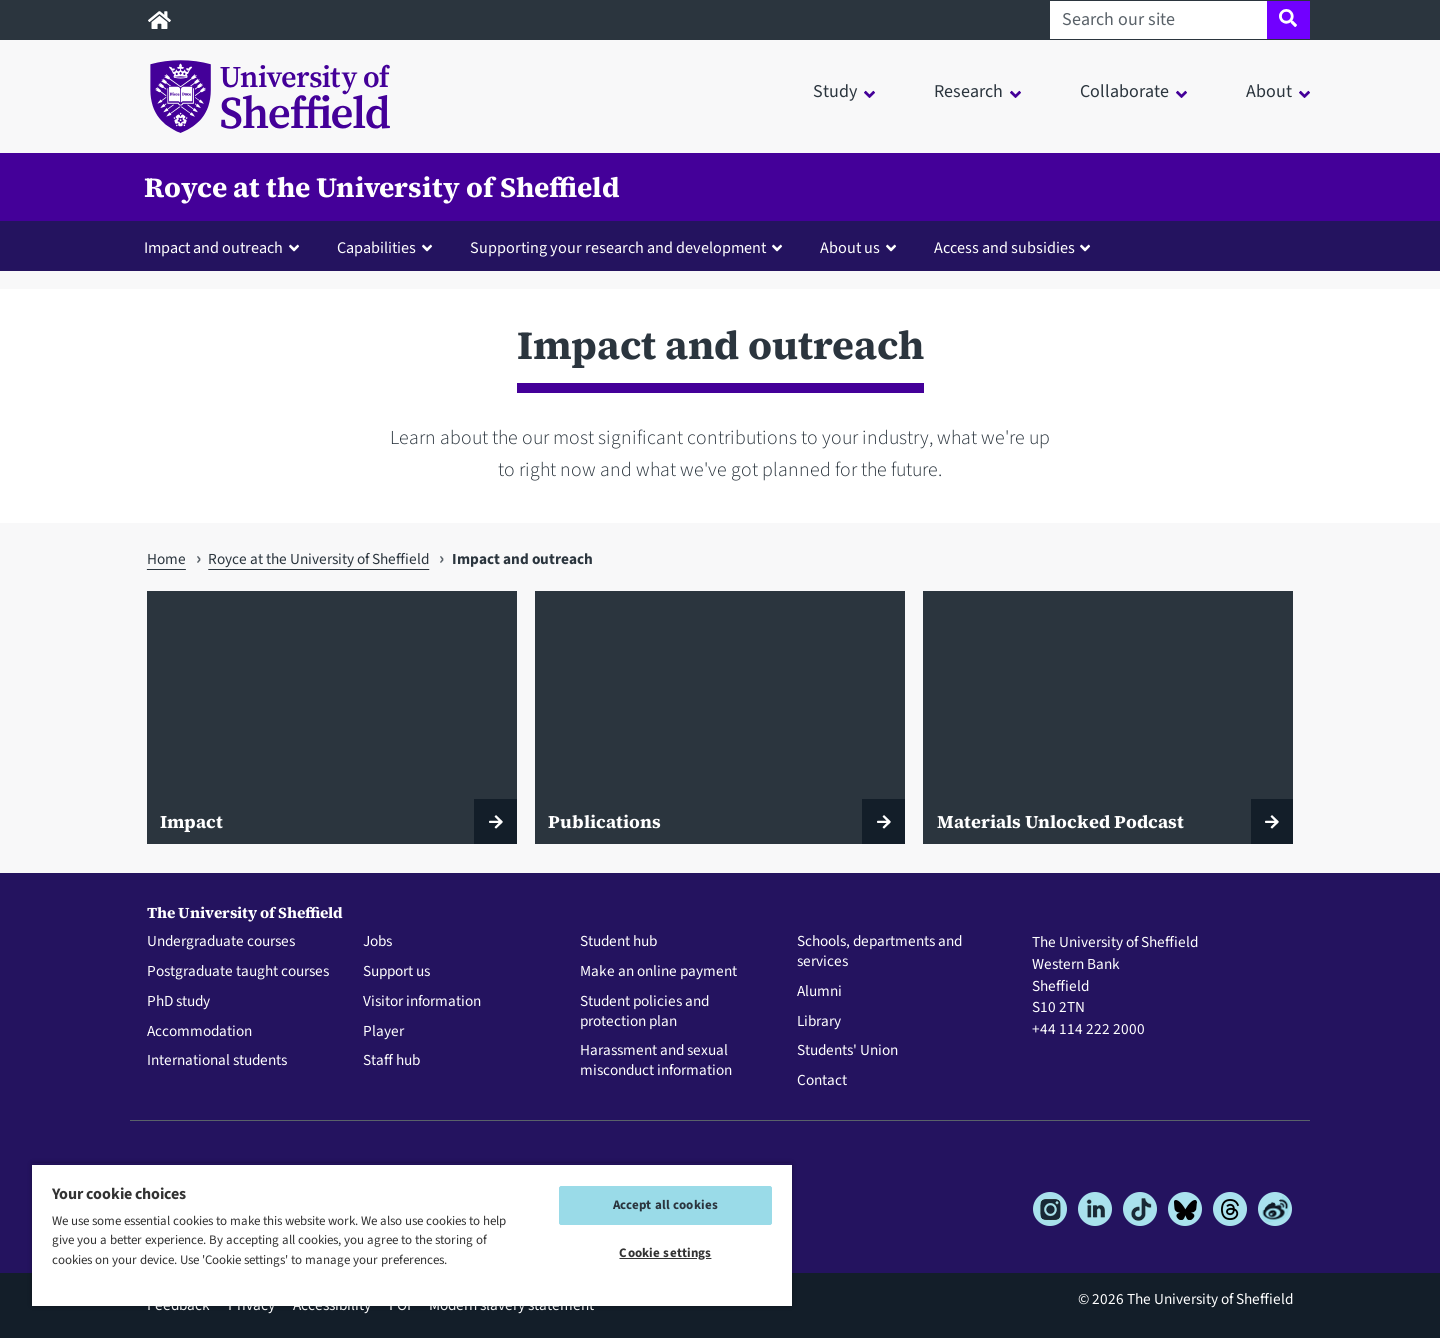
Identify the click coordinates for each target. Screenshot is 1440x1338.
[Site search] (1288, 20)
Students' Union (847, 1051)
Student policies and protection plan (644, 1012)
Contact (822, 1081)
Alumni (819, 992)
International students (217, 1061)
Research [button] (968, 91)
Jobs (377, 942)
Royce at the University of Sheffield (382, 187)
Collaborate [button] (1124, 91)
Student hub (618, 942)
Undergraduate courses (221, 942)
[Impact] (332, 717)
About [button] (1269, 91)
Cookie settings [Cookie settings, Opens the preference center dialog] (665, 1253)
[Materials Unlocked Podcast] (1108, 717)
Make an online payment (658, 972)
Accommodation (199, 1032)
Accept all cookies (665, 1205)
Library (819, 1022)
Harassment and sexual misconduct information (656, 1061)
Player (383, 1032)
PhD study (178, 1002)
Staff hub (391, 1061)
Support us (396, 972)
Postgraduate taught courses (238, 972)
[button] (226, 247)
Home (166, 559)
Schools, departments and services (879, 952)
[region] (412, 1234)
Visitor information (422, 1002)
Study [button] (835, 91)
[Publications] (720, 717)
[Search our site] (1158, 20)
